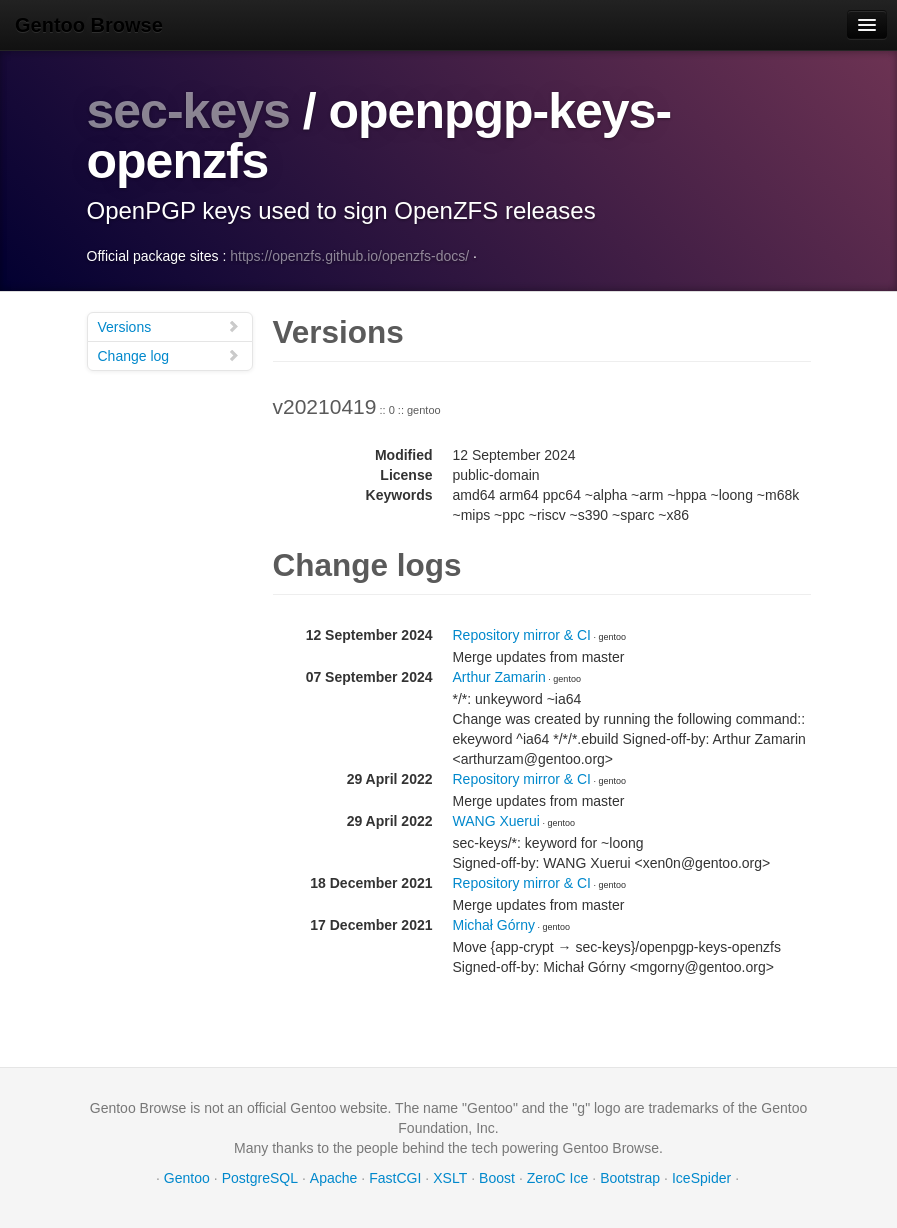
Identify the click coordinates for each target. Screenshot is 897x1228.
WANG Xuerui (496, 821)
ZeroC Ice (557, 1178)
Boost (497, 1178)
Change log (169, 355)
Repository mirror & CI (522, 635)
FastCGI (395, 1178)
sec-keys (188, 111)
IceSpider (701, 1178)
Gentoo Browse (89, 25)
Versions (169, 326)
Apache (333, 1178)
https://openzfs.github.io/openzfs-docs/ (349, 256)
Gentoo (187, 1178)
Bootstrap (630, 1178)
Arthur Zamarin (499, 677)
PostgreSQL (260, 1178)
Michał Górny (494, 925)
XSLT (450, 1178)
